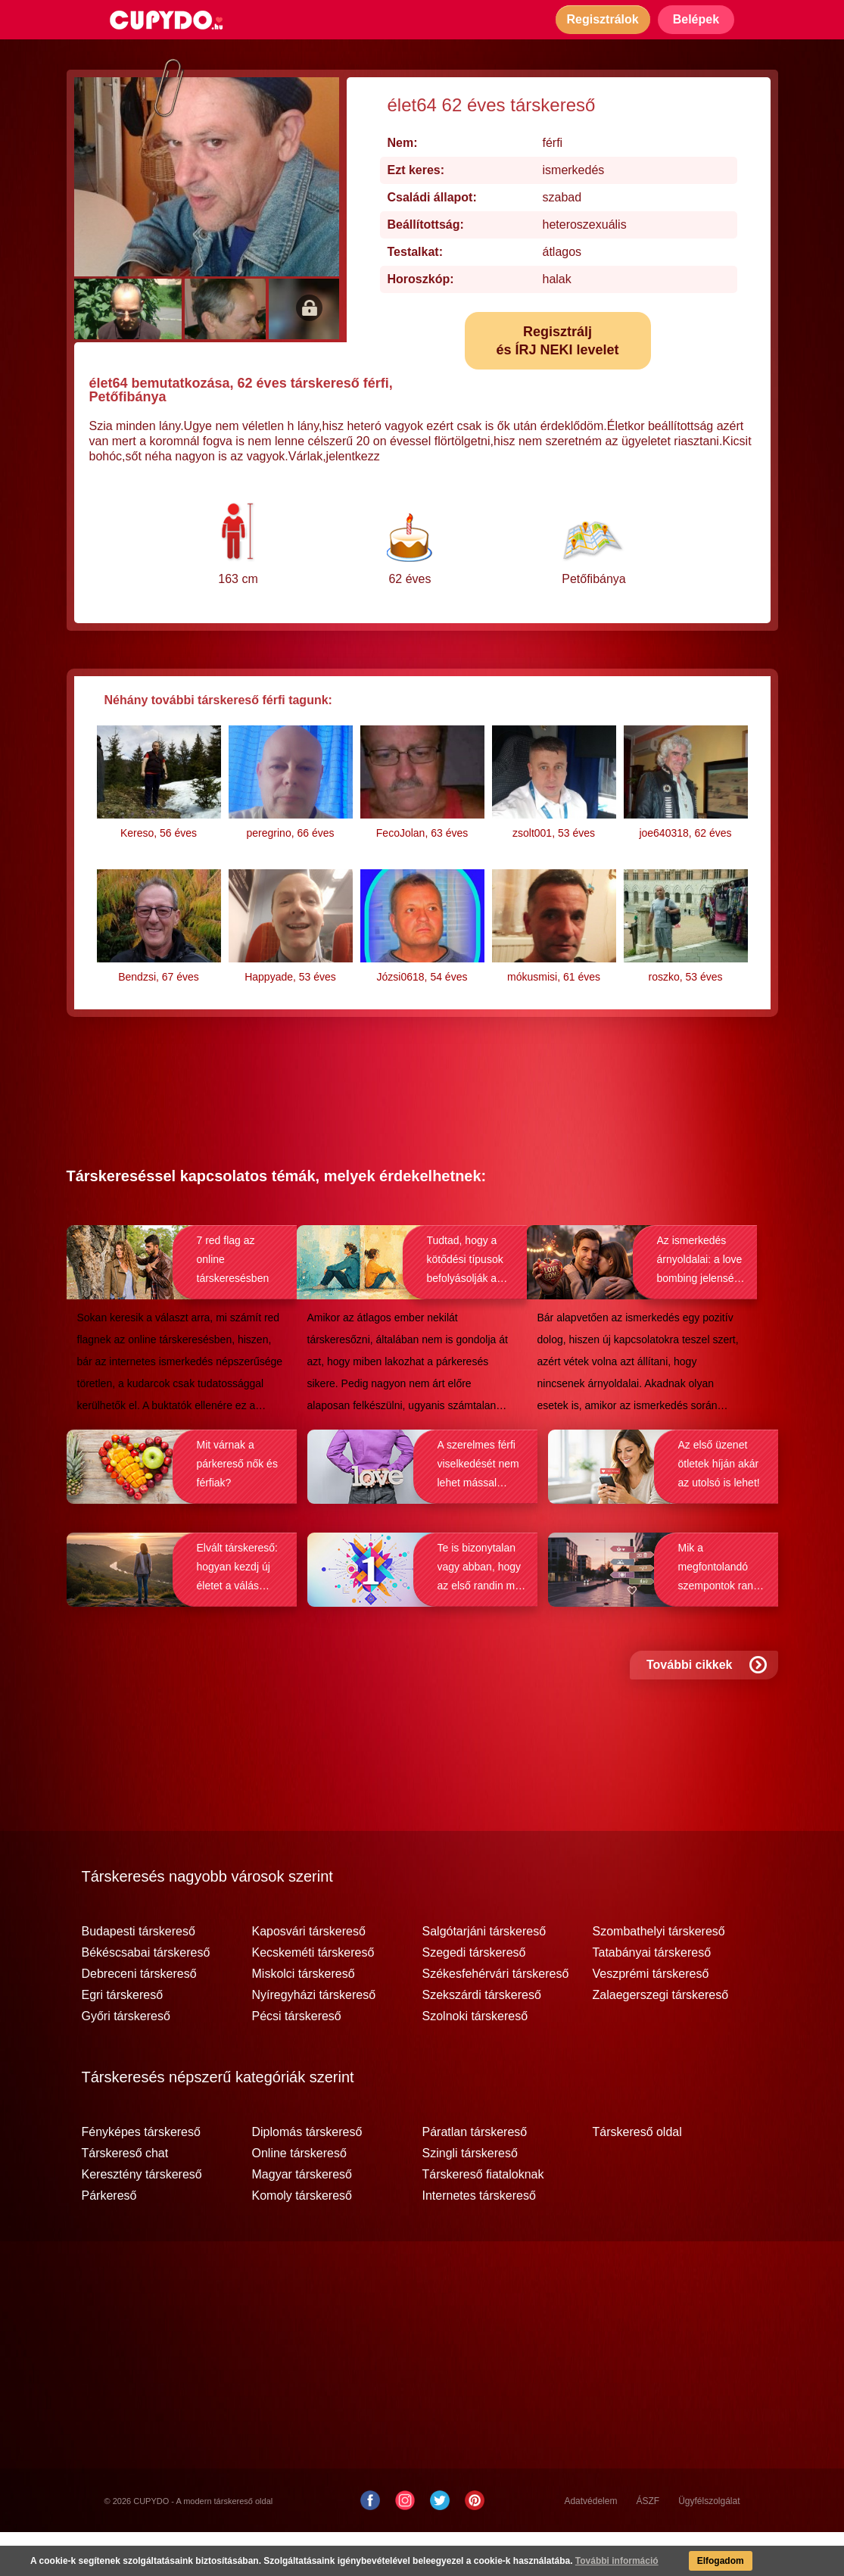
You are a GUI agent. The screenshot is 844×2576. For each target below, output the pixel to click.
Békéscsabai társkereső (146, 1997)
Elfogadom (720, 2561)
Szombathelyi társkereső (659, 1975)
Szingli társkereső (470, 2197)
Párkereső (109, 2240)
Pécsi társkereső (296, 2060)
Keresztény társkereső (142, 2219)
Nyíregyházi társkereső (314, 2039)
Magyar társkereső (302, 2219)
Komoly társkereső (302, 2240)
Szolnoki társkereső (475, 2060)
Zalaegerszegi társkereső (661, 2039)
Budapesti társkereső (138, 1975)
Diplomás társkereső (307, 2176)
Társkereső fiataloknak (483, 2219)
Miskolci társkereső (303, 2018)
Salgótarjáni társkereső (484, 1975)
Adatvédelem (590, 2545)
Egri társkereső (123, 2039)
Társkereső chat (125, 2197)
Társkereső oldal (637, 2176)
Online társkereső (299, 2197)
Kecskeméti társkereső (313, 1997)
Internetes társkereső (479, 2240)
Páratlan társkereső (475, 2176)
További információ (617, 2561)
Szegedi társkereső (474, 1997)
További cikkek (706, 1708)
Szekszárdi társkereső (481, 2039)
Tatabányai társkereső (652, 1997)
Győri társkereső (126, 2060)
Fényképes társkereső (141, 2176)
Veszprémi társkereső (651, 2018)
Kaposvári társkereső (309, 1975)
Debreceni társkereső (139, 2018)
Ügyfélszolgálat (709, 2545)
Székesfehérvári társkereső (495, 2018)
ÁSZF (647, 2545)
